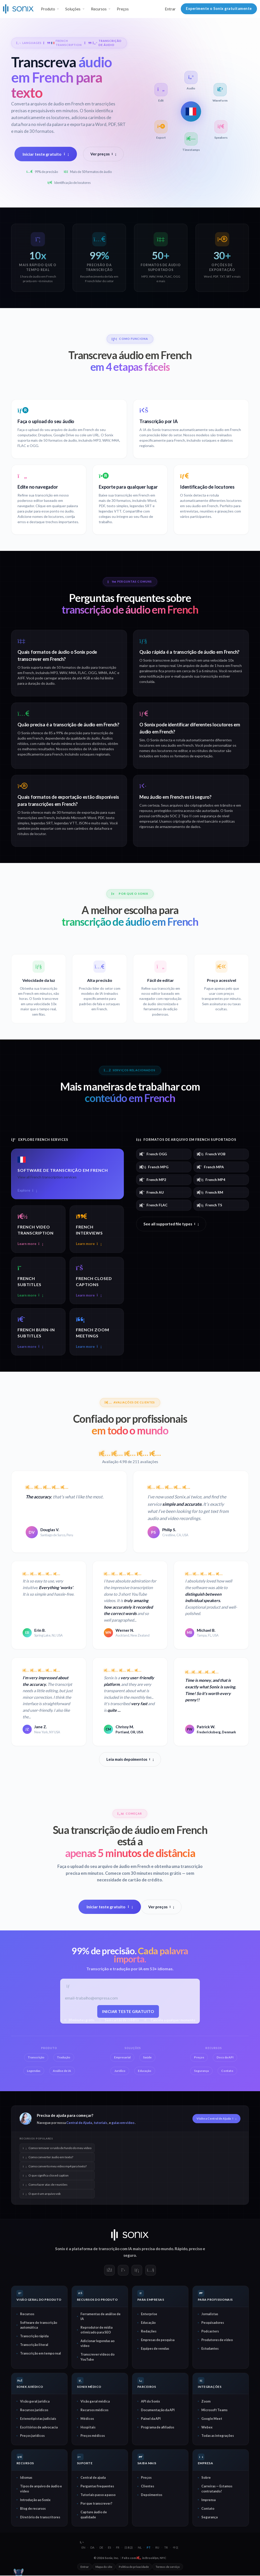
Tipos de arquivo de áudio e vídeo (41, 2489)
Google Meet (211, 2419)
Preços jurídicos (32, 2436)
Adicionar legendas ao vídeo (97, 2343)
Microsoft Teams (214, 2410)
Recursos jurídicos (34, 2410)
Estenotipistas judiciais (38, 2419)
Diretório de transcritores (40, 2517)
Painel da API (151, 2419)
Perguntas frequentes (97, 2487)
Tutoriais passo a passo (98, 2495)
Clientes (147, 2487)
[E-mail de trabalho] (129, 1998)
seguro (129, 2255)
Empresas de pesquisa (157, 2340)
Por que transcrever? (96, 2504)
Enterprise (149, 2314)
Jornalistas (209, 2314)
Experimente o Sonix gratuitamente (219, 8)
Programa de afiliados (157, 2427)
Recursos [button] (99, 9)
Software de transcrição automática (38, 2325)
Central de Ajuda (79, 2123)
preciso (195, 2249)
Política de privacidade (134, 2567)
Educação (148, 2323)
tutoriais (100, 2123)
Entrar (170, 9)
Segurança (209, 2517)
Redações (148, 2332)
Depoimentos (151, 2495)
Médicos (87, 2419)
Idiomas (26, 2478)
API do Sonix (150, 2402)
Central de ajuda (93, 2478)
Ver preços (103, 154)
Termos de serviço (167, 2567)
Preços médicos (92, 2436)
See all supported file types (171, 1224)
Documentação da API (158, 2410)
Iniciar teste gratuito (46, 154)
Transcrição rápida (34, 2336)
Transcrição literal (34, 2345)
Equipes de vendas (155, 2349)
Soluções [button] (72, 9)
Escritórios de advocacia (39, 2427)
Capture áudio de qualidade (93, 2514)
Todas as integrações (217, 2436)
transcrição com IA (115, 2249)
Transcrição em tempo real (40, 2354)
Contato (207, 2509)
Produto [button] (48, 9)
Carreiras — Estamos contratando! (216, 2489)
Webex (207, 2427)
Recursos (27, 2314)
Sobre (206, 2478)
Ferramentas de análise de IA (100, 2316)
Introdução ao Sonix (35, 2500)
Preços (123, 9)
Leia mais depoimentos (130, 1759)
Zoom (205, 2402)
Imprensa (208, 2500)
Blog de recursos (33, 2509)
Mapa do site (103, 2567)
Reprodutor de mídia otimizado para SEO (96, 2330)
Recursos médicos (94, 2410)
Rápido (181, 2249)
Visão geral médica (95, 2402)
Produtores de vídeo (217, 2340)
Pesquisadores (212, 2323)
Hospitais (87, 2427)
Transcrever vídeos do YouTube (97, 2357)
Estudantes (210, 2349)
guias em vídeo (122, 2123)
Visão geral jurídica (35, 2402)
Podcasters (210, 2332)
